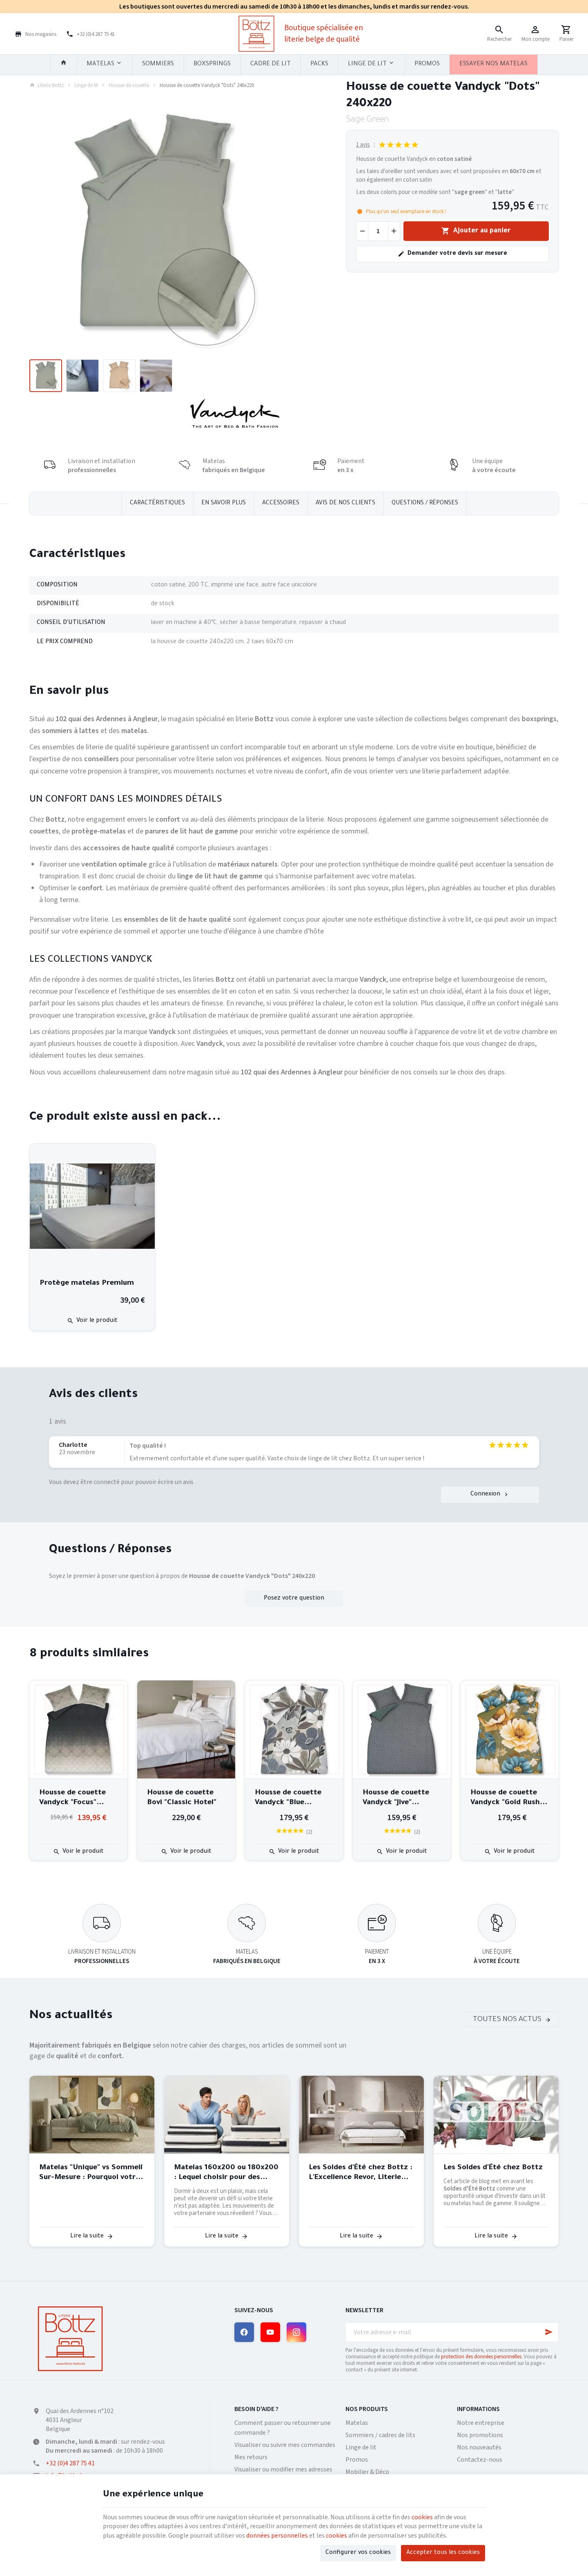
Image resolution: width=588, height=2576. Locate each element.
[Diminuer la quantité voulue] (362, 231)
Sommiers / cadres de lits (380, 2435)
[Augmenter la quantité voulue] (394, 231)
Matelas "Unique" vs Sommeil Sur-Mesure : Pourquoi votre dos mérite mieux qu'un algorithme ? (91, 2173)
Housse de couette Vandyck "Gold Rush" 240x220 (506, 1798)
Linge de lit (86, 85)
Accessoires (280, 503)
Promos (356, 2459)
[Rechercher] (499, 33)
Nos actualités (70, 2016)
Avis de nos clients (345, 503)
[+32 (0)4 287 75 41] (90, 33)
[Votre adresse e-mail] (452, 2332)
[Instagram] (296, 2332)
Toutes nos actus (507, 2020)
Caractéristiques (157, 503)
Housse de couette (129, 85)
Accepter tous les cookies (443, 2553)
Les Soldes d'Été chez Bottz (493, 2168)
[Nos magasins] (35, 33)
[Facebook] (244, 2332)
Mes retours (250, 2457)
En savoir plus (223, 503)
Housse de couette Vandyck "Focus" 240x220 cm (72, 1798)
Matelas (356, 2422)
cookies (422, 2517)
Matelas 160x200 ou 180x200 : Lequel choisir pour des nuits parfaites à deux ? (226, 2173)
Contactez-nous (479, 2459)
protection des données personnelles (481, 2356)
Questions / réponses (425, 503)
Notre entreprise (480, 2422)
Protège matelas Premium (87, 1283)
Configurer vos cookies (358, 2553)
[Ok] (549, 2332)
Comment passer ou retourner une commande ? (282, 2427)
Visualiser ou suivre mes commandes (284, 2444)
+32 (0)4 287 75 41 (70, 2463)
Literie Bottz (46, 85)
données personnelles (277, 2535)
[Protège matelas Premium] (92, 1206)
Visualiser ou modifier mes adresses (283, 2469)
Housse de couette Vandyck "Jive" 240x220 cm (396, 1798)
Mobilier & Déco (367, 2471)
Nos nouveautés (479, 2447)
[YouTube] (270, 2332)
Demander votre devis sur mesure (452, 254)
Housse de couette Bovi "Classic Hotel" (181, 1798)
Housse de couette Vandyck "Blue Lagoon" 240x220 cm (292, 1798)
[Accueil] (64, 64)
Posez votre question (294, 1599)
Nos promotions (480, 2435)
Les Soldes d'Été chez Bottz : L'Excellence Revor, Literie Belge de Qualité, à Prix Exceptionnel (360, 2173)
